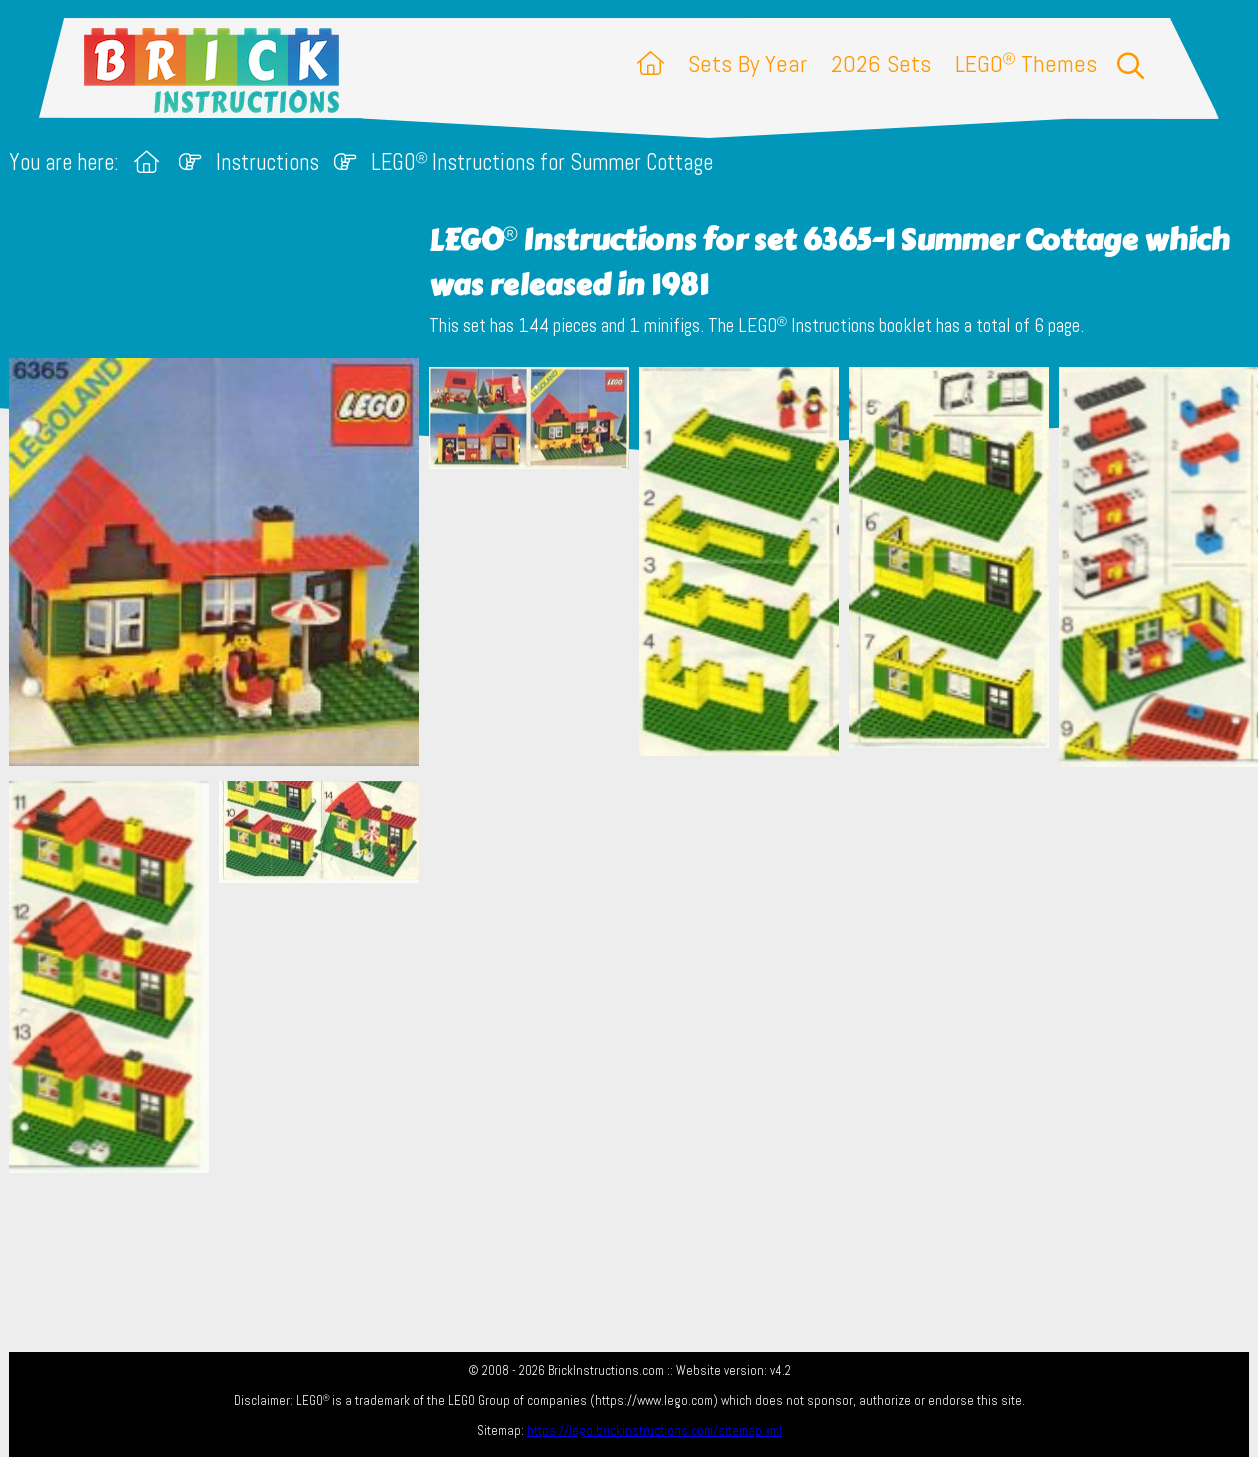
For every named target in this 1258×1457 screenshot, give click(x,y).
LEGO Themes (1026, 63)
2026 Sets (881, 63)
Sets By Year (747, 63)
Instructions (267, 162)
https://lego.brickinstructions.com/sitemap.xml (654, 1430)
